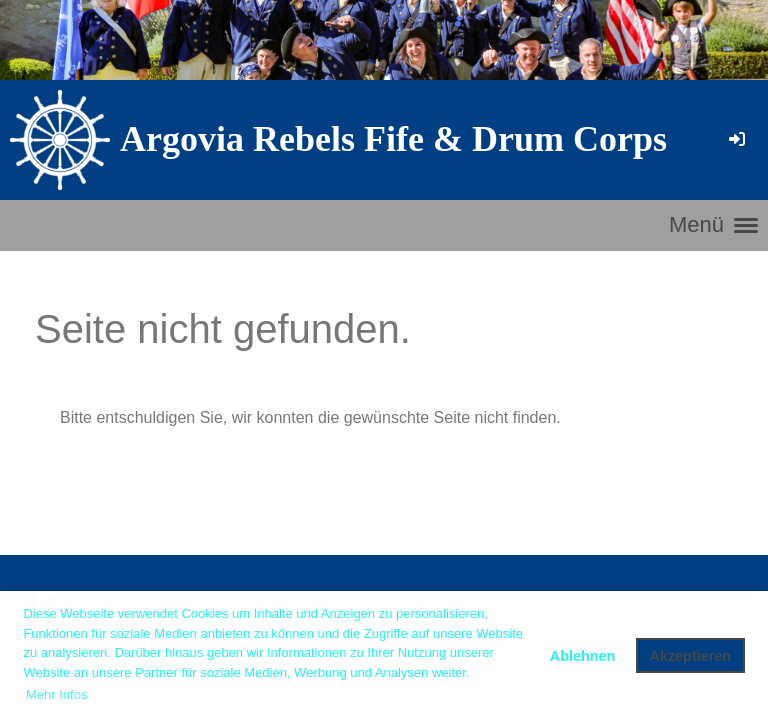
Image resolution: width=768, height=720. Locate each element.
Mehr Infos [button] (56, 694)
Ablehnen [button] (583, 656)
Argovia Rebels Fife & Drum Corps (393, 139)
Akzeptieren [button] (691, 656)
